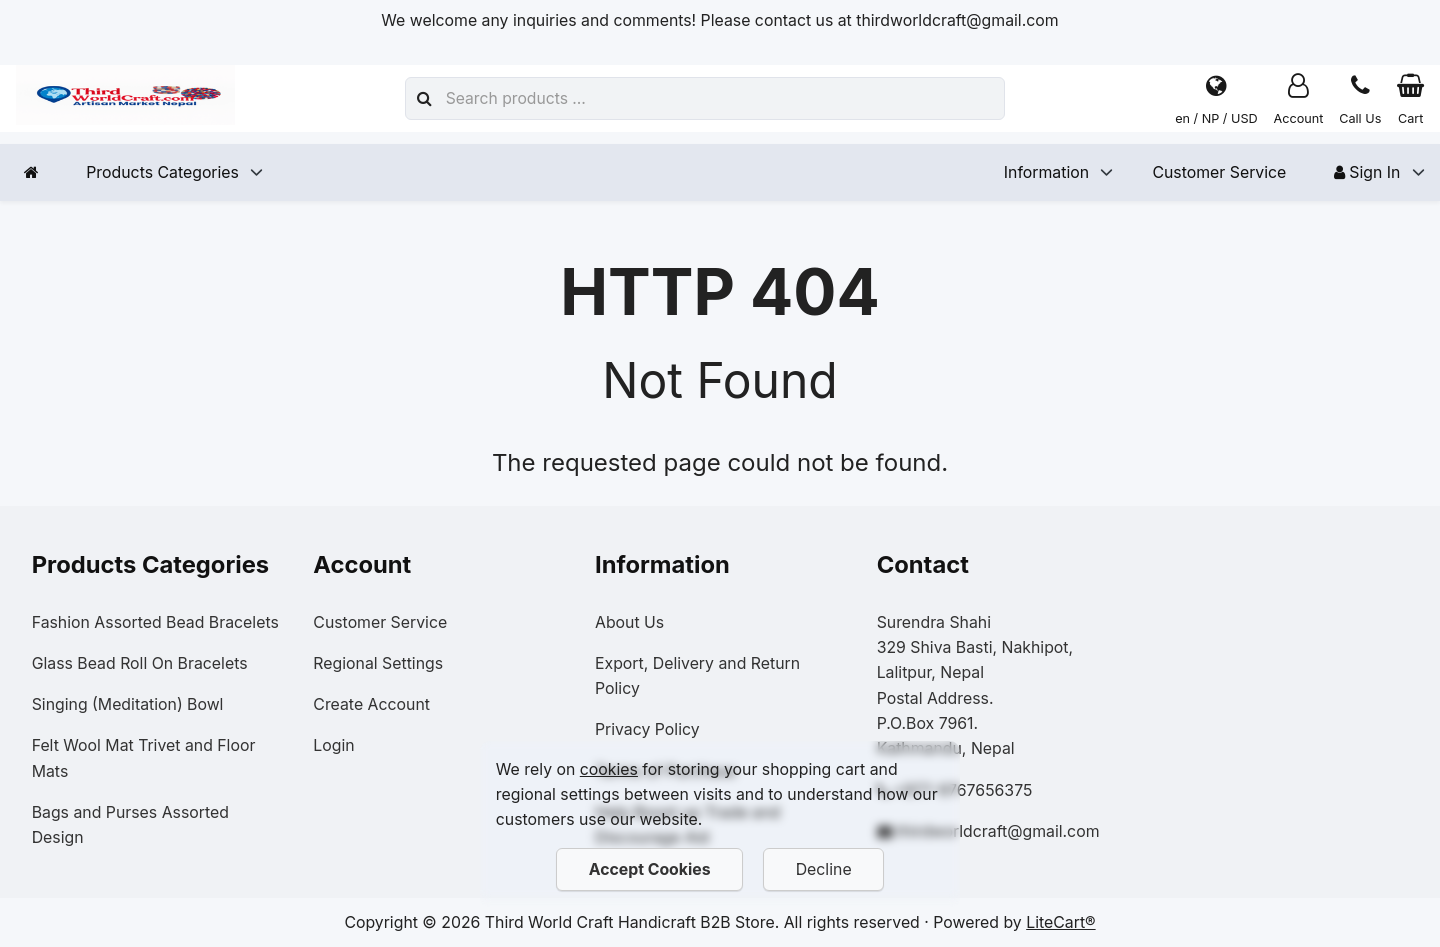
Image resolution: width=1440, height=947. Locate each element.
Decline (824, 869)
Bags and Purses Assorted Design (130, 825)
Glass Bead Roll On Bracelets (140, 663)
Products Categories (162, 172)
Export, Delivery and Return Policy (697, 676)
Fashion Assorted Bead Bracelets (155, 622)
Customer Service (1219, 172)
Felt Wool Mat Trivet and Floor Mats (144, 758)
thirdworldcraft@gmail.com (998, 831)
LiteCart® (1060, 922)
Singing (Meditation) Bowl (128, 704)
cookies (609, 769)
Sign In (1367, 172)
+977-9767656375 (962, 790)
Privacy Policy (647, 729)
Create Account (371, 704)
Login (333, 745)
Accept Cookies (649, 869)
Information (1046, 172)
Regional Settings (378, 663)
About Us (629, 622)
